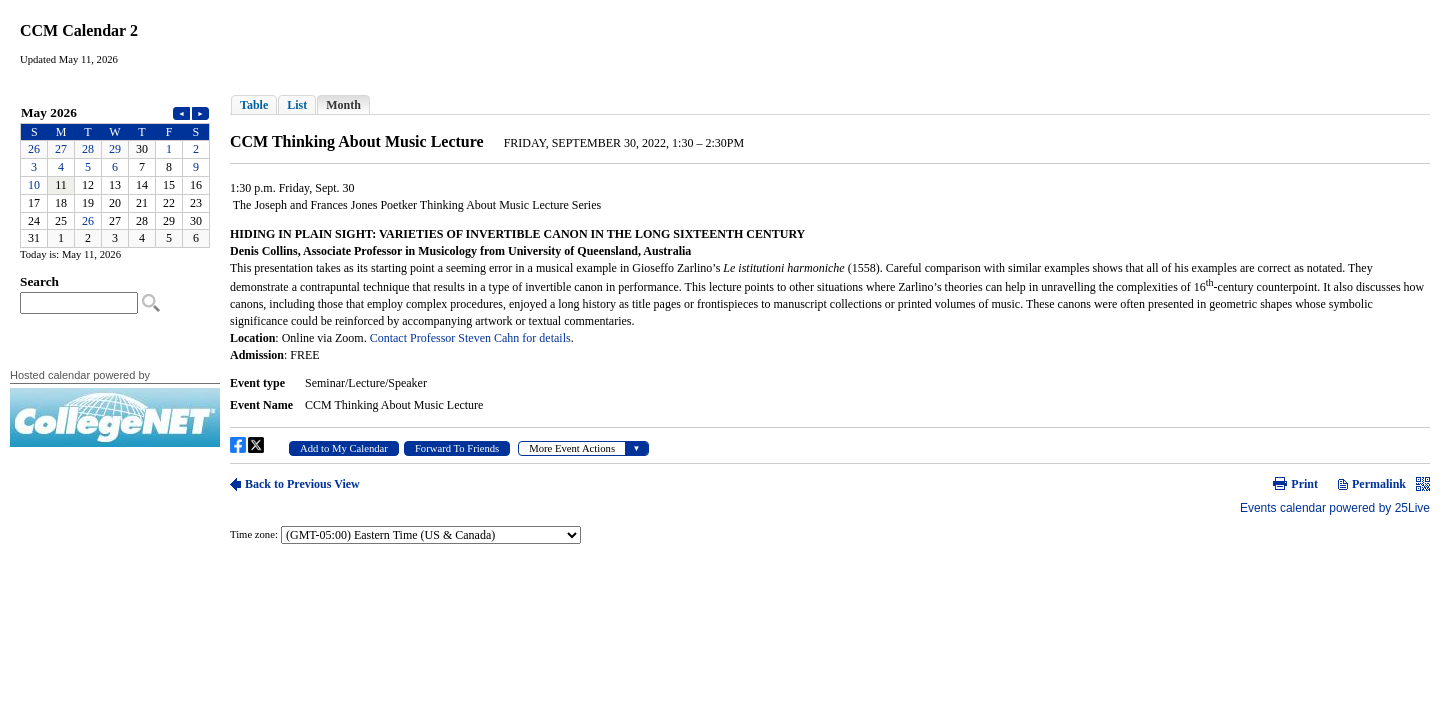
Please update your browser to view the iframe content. (115, 175)
